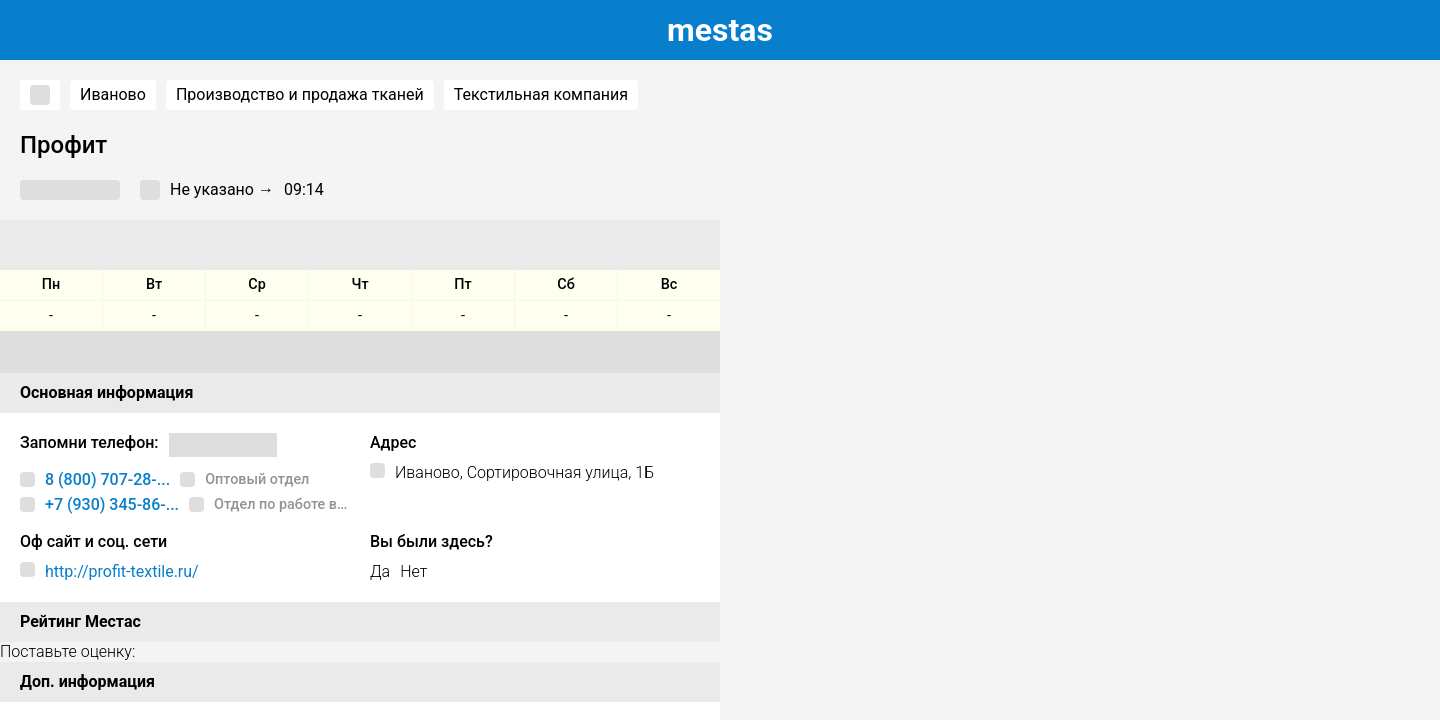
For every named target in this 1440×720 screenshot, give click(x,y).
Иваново (113, 94)
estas (720, 30)
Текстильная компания (541, 94)
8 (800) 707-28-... (107, 479)
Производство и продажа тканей (300, 94)
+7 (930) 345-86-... (112, 504)
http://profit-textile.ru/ (122, 571)
